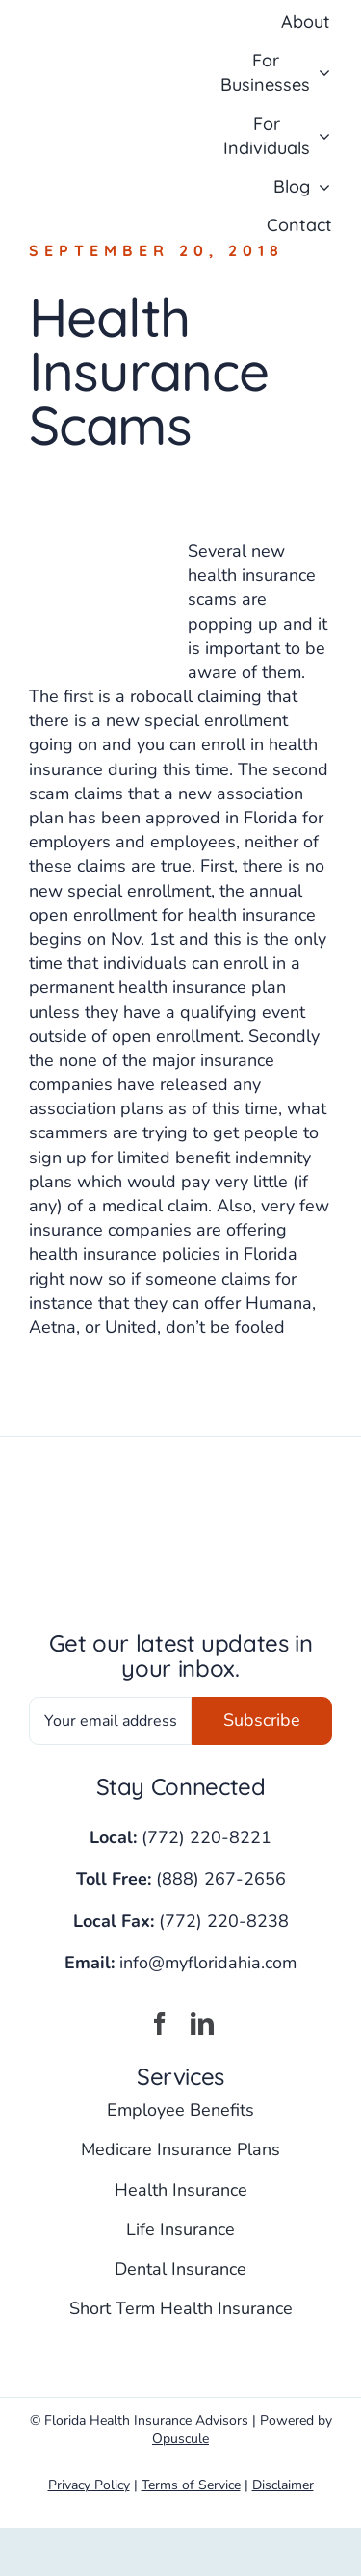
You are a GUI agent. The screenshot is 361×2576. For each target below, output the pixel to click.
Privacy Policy (89, 2485)
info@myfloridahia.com (208, 1962)
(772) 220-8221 (206, 1837)
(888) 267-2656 (221, 1878)
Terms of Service (191, 2485)
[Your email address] (110, 1721)
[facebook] (159, 2023)
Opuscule (180, 2439)
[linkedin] (202, 2023)
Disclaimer (283, 2485)
